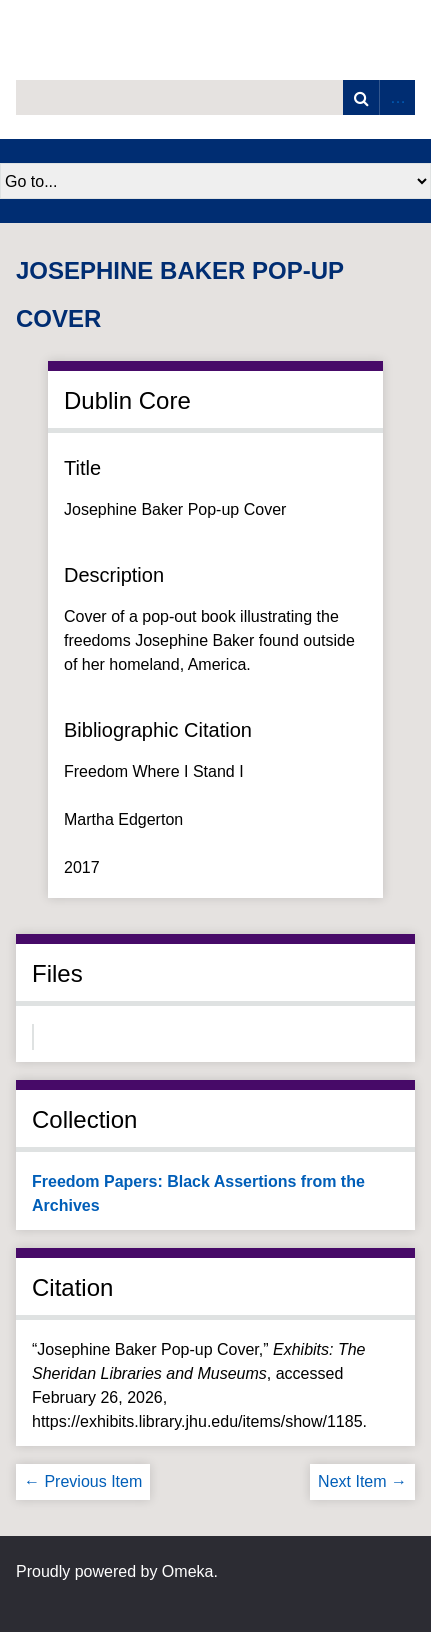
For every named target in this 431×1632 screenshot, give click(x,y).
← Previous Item (83, 1481)
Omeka (188, 1571)
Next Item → (362, 1481)
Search (361, 97)
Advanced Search (397, 97)
